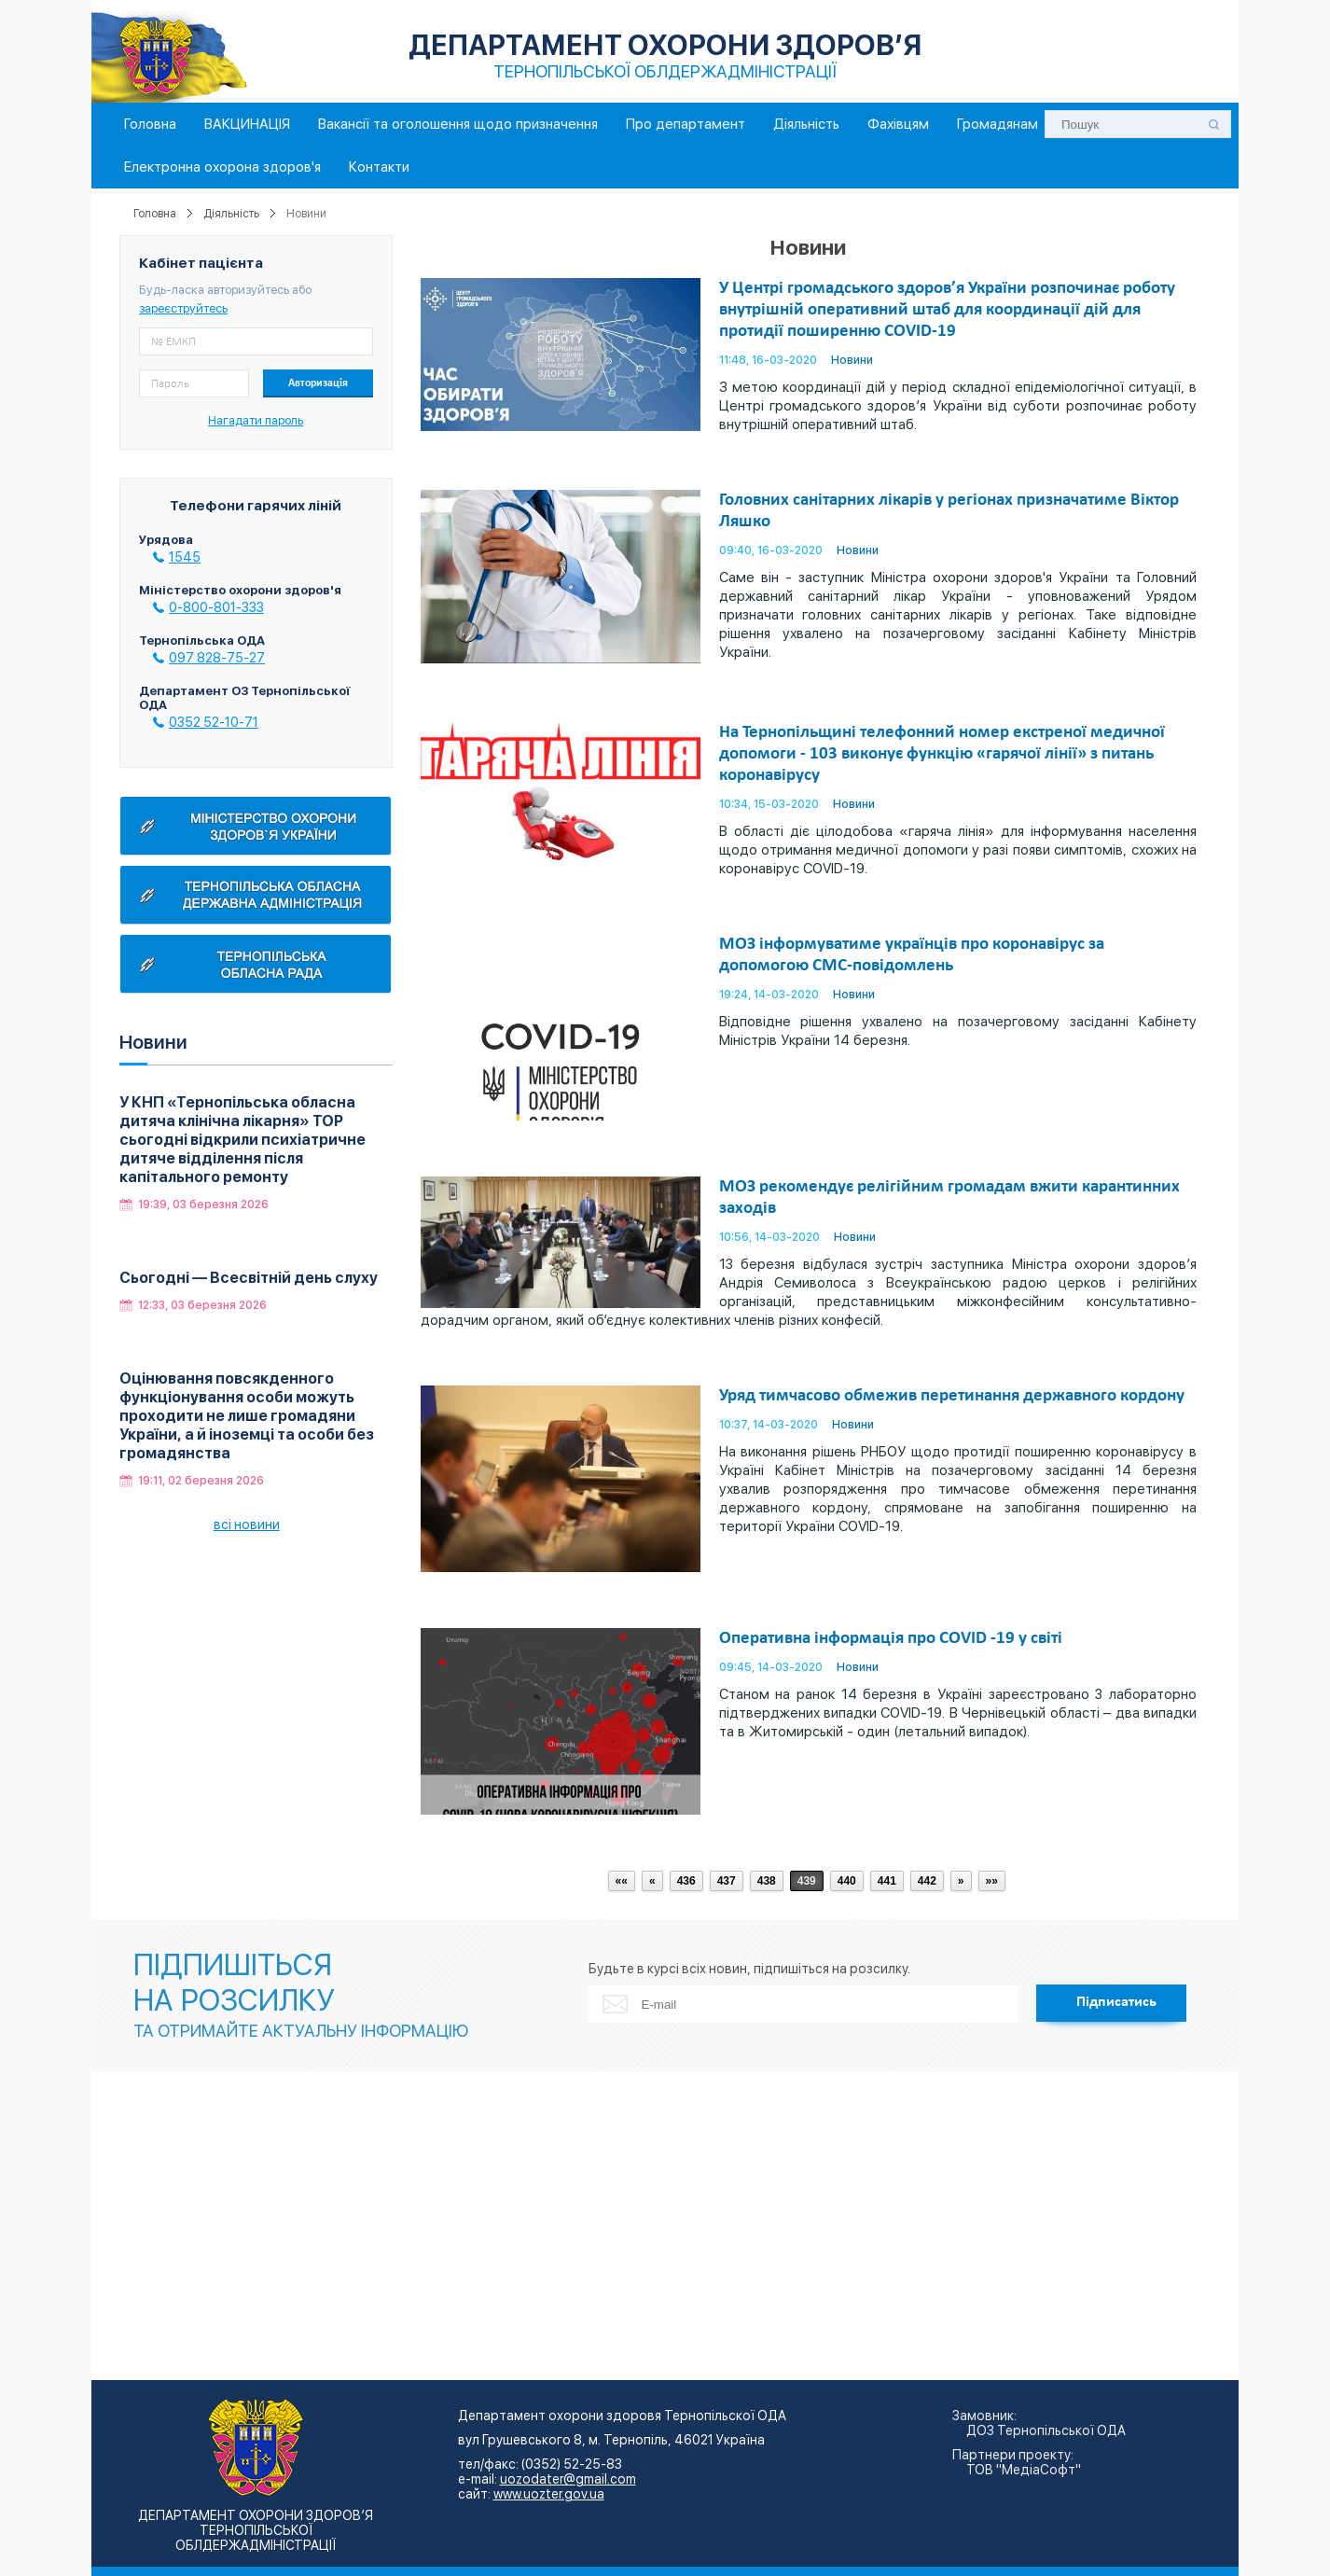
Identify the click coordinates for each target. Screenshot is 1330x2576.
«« (622, 1880)
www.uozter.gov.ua (548, 2493)
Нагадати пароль (255, 420)
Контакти (379, 167)
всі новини (247, 1524)
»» (992, 1880)
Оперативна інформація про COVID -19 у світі (890, 1639)
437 (726, 1880)
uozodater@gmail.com (568, 2479)
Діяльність (806, 124)
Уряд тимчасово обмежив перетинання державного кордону (952, 1396)
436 (686, 1880)
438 (766, 1880)
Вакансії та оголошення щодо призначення (458, 124)
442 (927, 1880)
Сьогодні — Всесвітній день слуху (248, 1278)
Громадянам (997, 124)
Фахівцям (898, 124)
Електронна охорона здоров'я (222, 167)
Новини (852, 360)
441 (887, 1880)
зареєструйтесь (183, 308)
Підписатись (1116, 2002)
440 (847, 1880)
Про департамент (685, 124)
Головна (150, 124)
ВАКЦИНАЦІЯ (247, 124)
